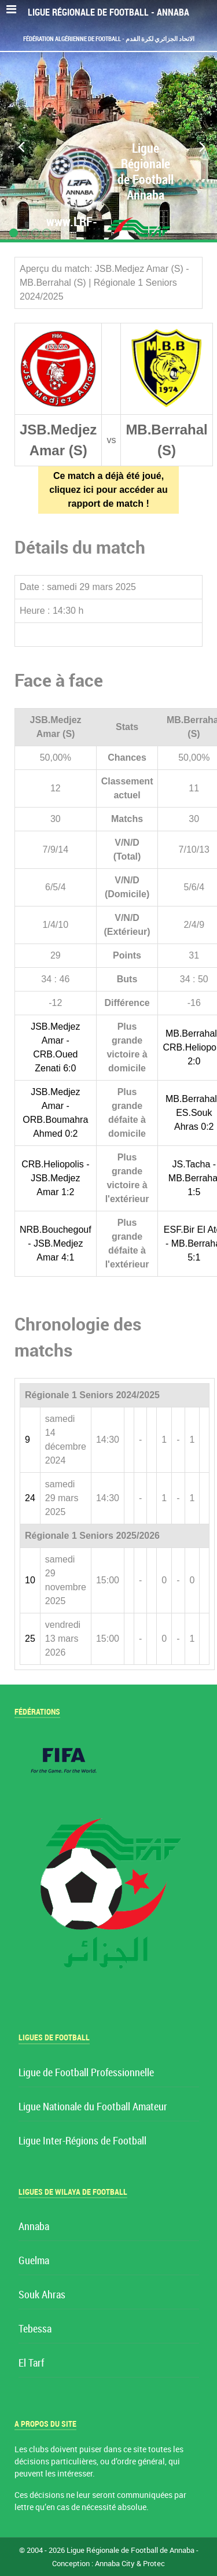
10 (30, 1580)
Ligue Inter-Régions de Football (82, 2141)
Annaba (34, 2227)
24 (30, 1498)
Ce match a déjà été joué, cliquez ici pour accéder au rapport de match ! (108, 489)
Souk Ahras (42, 2295)
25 (30, 1638)
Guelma (34, 2261)
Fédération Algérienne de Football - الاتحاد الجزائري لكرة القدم (108, 39)
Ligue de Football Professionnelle (86, 2073)
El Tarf (31, 2363)
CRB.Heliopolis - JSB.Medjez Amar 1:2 (55, 1178)
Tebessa (35, 2329)
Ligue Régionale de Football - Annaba (108, 12)
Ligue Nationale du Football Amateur (93, 2107)
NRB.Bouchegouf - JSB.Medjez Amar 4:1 (55, 1243)
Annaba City (115, 2563)
